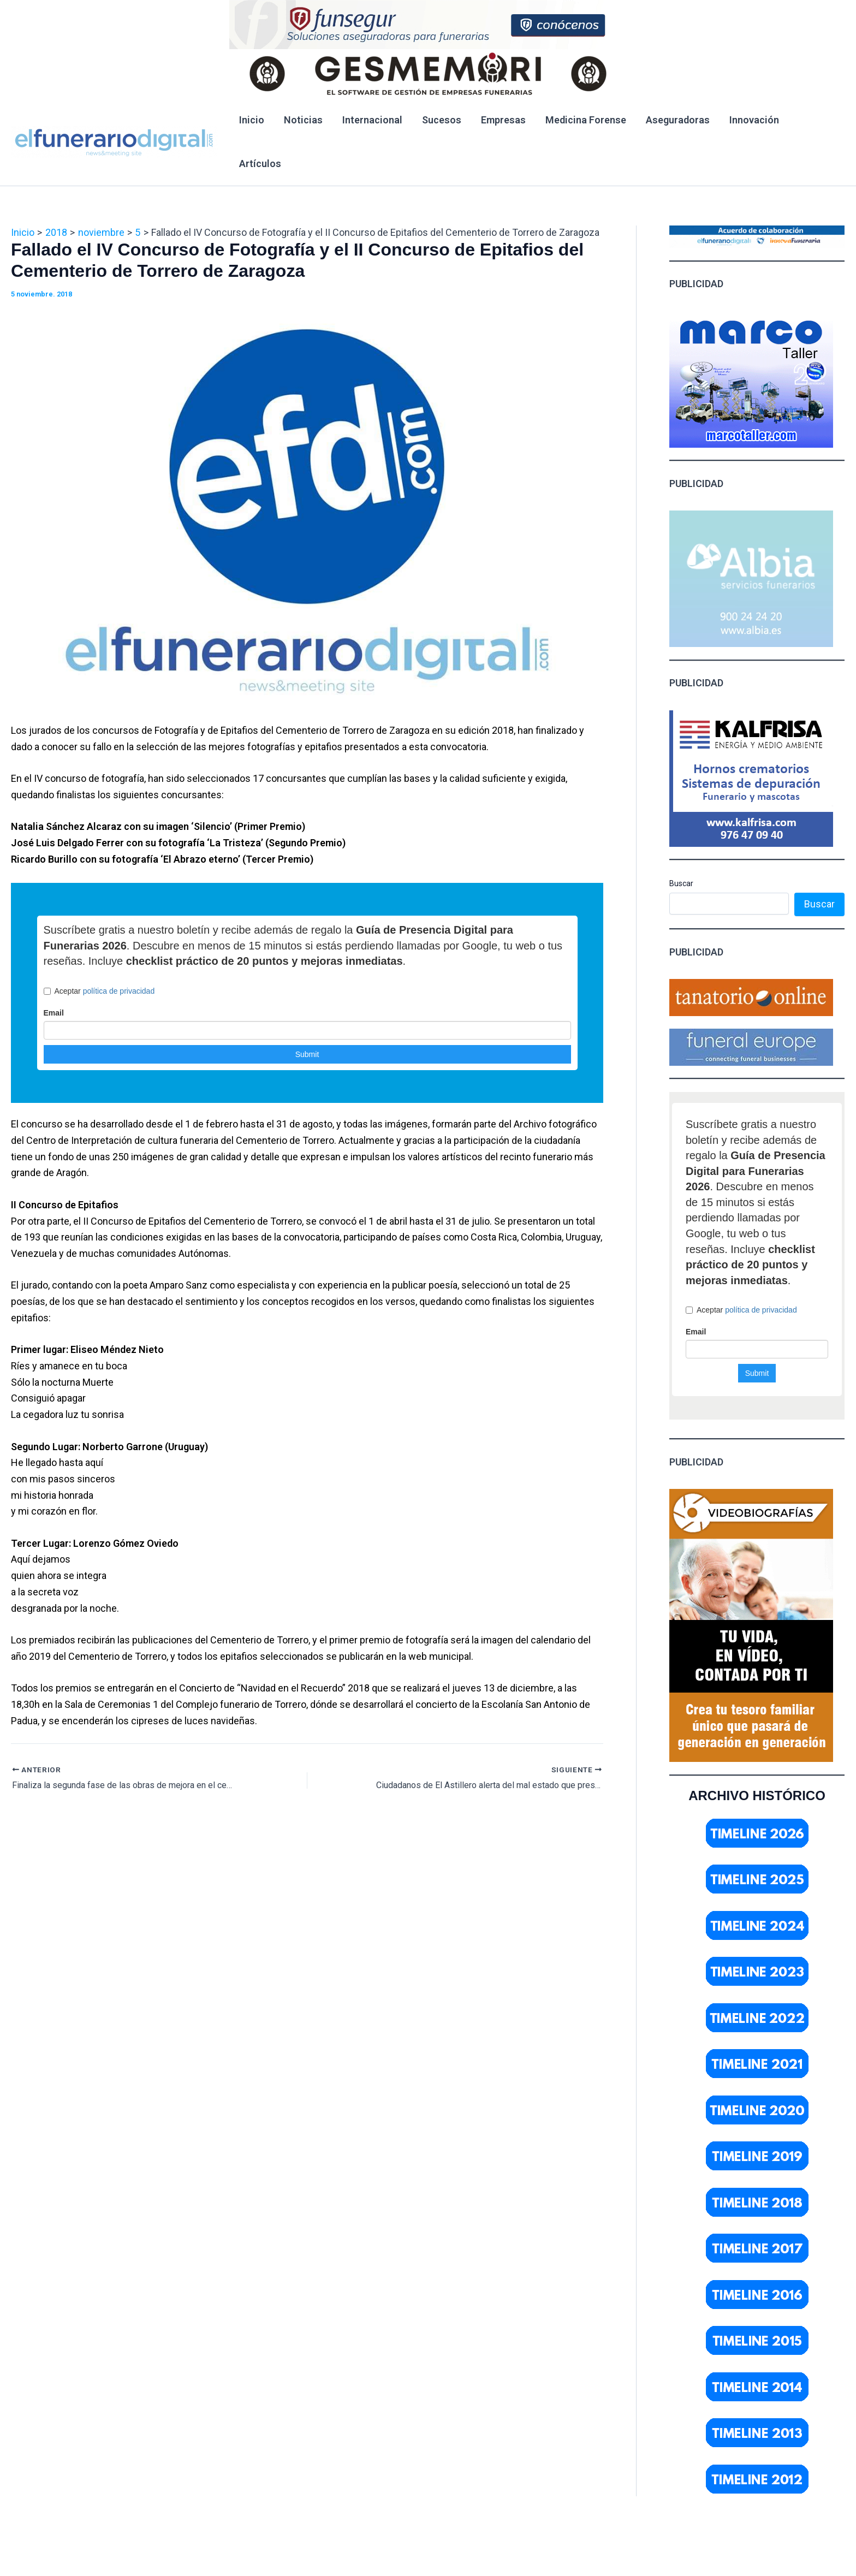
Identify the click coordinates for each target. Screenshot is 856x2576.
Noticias (303, 120)
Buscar (681, 883)
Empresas (503, 120)
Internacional (372, 120)
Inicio (251, 120)
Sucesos (441, 120)
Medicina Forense (585, 120)
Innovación (754, 120)
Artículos (260, 163)
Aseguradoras (678, 120)
